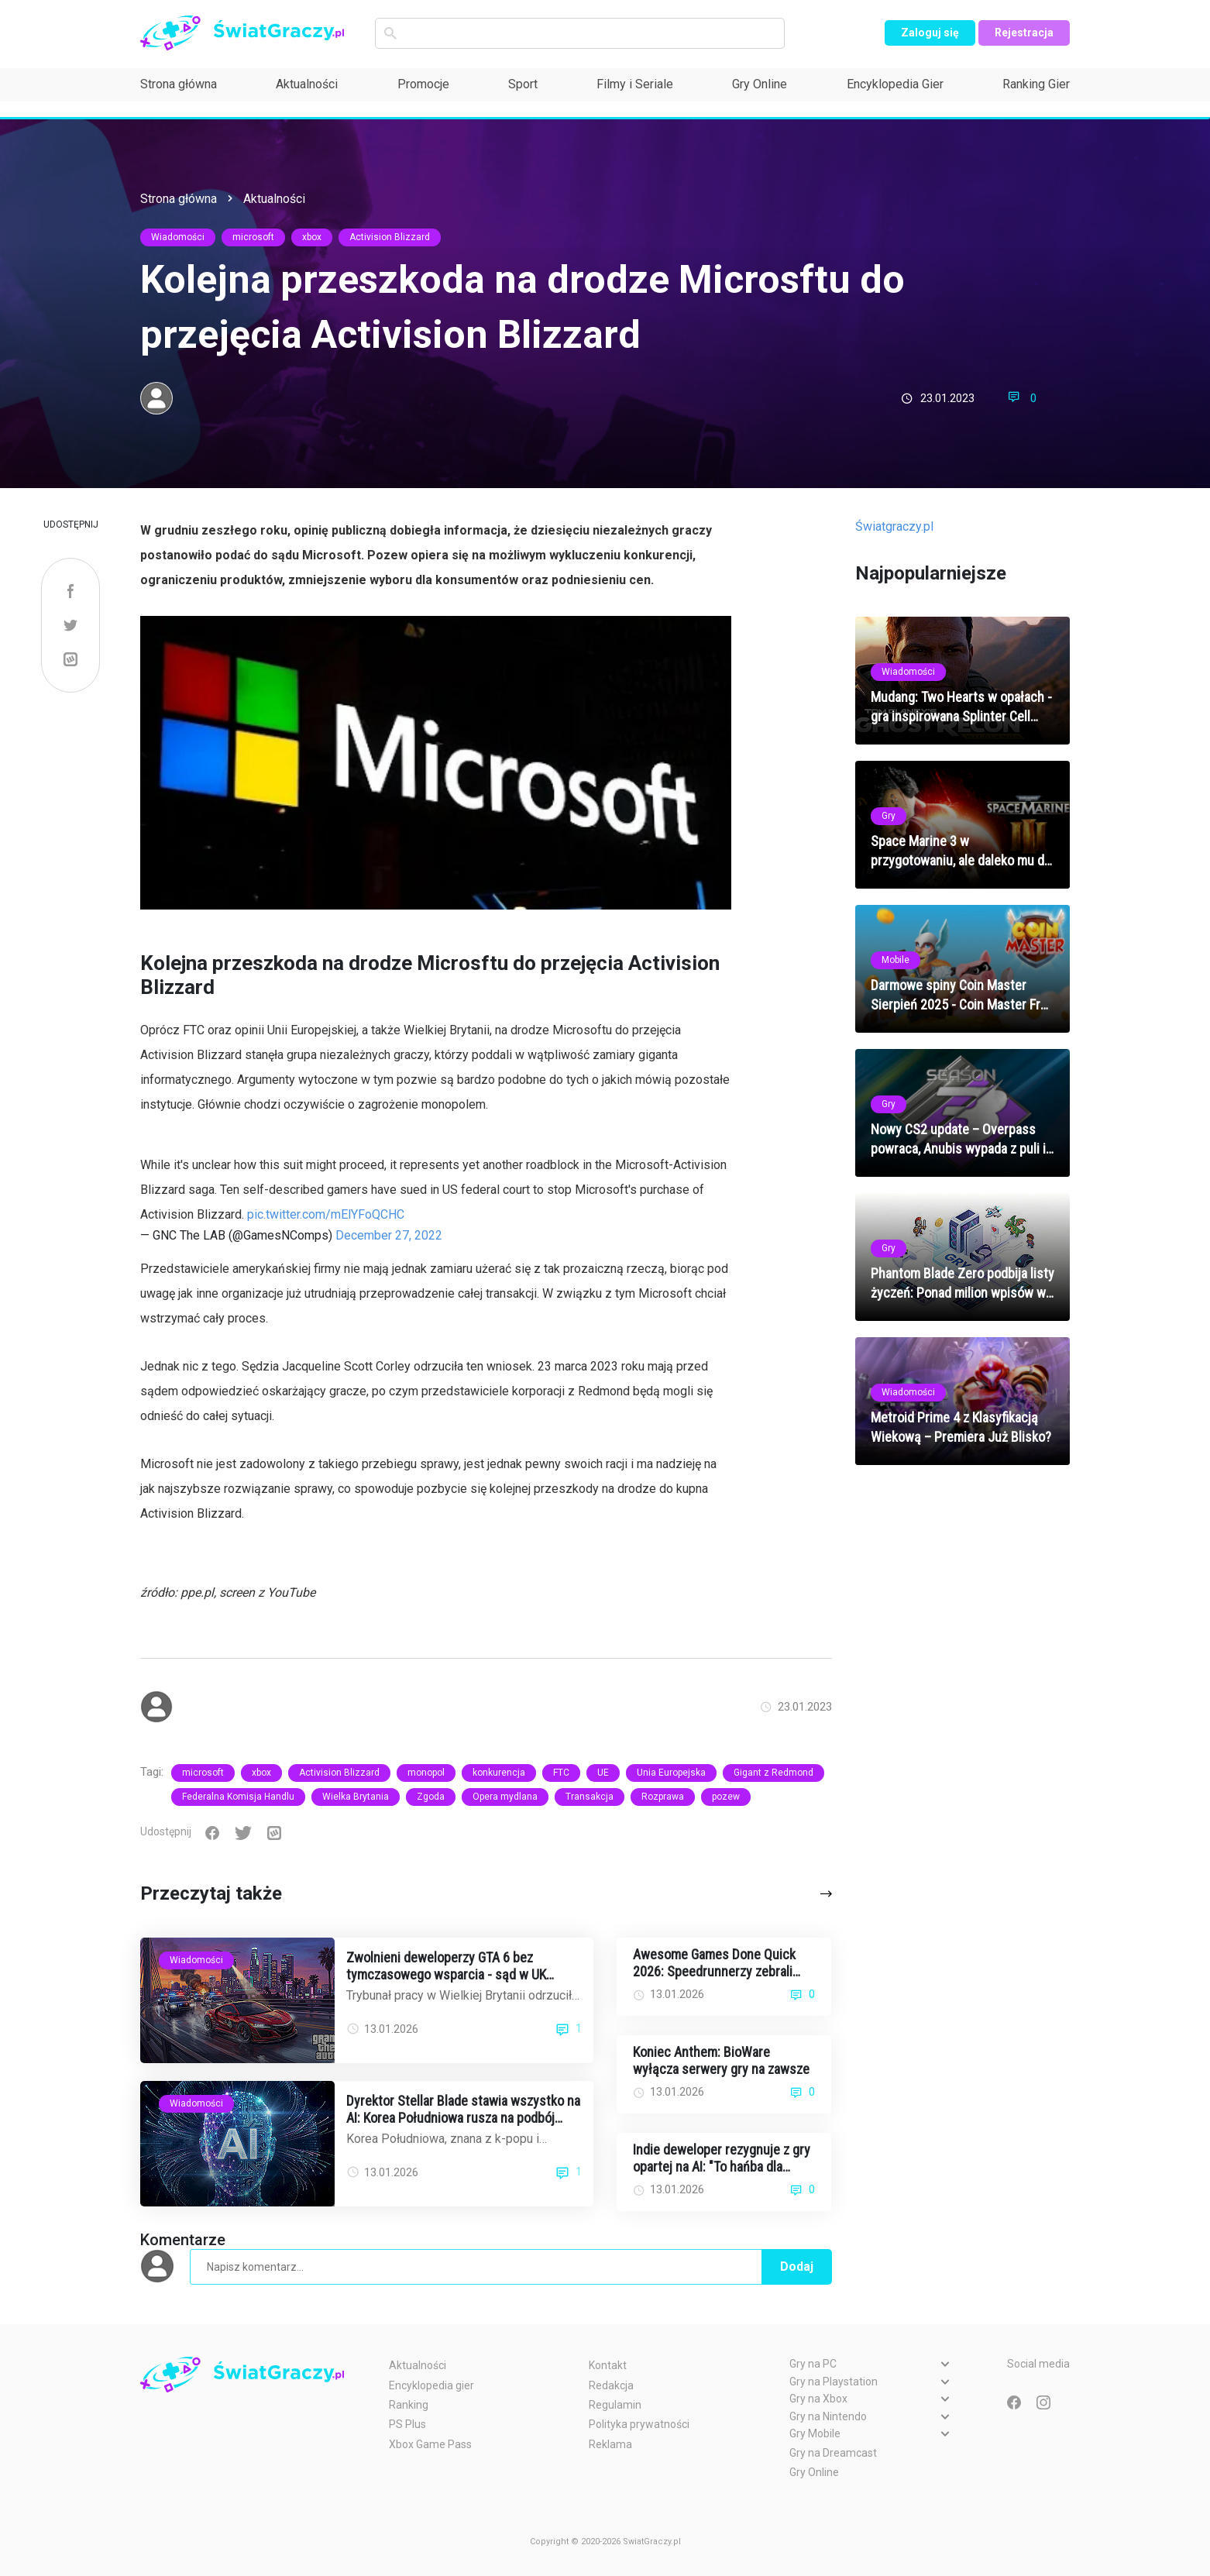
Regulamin (615, 2405)
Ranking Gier (1036, 84)
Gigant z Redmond (773, 1772)
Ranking (408, 2405)
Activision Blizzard (389, 237)
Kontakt (608, 2365)
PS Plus (407, 2424)
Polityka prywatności (639, 2424)
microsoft (253, 237)
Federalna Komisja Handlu (238, 1796)
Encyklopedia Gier (895, 84)
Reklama (610, 2444)
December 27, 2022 (388, 1235)
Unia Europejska (671, 1772)
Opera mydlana (505, 1796)
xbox (311, 237)
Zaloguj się (930, 32)
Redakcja (611, 2385)
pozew (726, 1796)
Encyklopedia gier (431, 2385)
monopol (426, 1772)
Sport (523, 84)
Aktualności (307, 84)
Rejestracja (1024, 32)
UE (603, 1772)
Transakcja (589, 1796)
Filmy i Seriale (634, 84)
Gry (888, 815)
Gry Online (759, 84)
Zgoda (431, 1796)
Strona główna (178, 84)
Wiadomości (178, 237)
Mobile (895, 959)
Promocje (423, 84)
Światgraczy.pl (894, 526)
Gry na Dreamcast (833, 2453)
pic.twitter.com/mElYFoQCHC (325, 1214)
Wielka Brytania (355, 1796)
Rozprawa (662, 1796)
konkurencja (499, 1772)
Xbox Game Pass (430, 2444)
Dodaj (796, 2266)
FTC (561, 1772)
